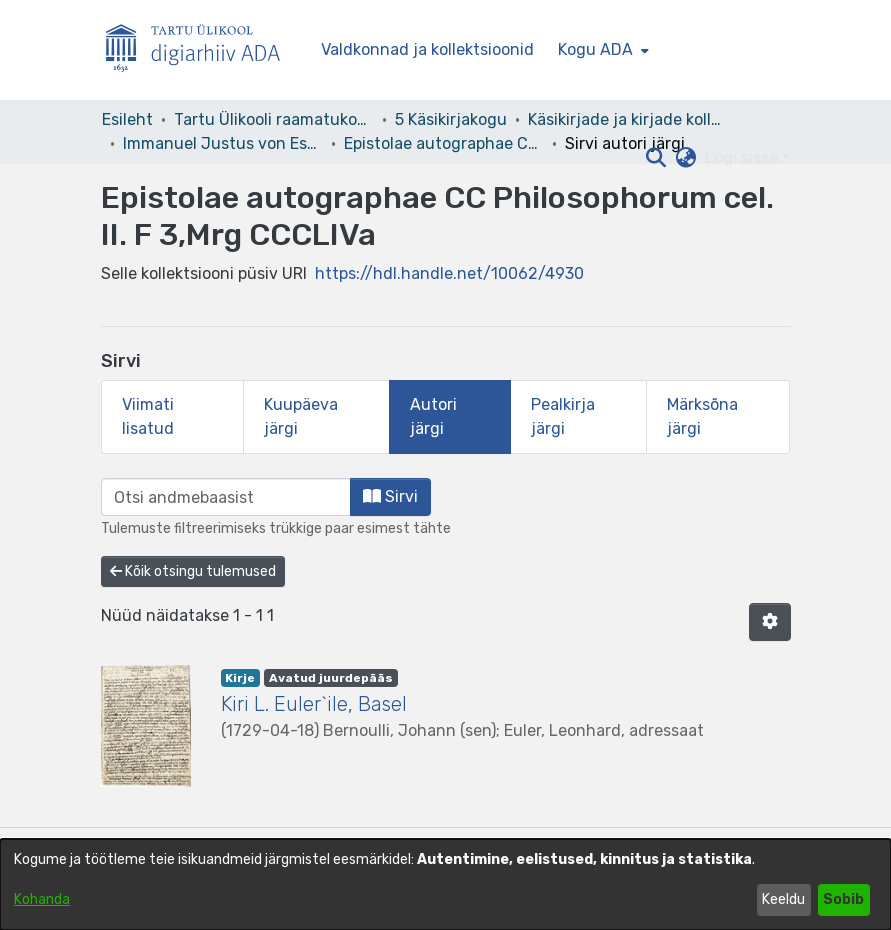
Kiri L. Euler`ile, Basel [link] (314, 704)
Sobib (843, 899)
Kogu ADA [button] (595, 49)
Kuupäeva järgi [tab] (301, 416)
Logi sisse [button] (743, 157)
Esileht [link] (127, 119)
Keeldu (783, 899)
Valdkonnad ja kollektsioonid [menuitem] (427, 49)
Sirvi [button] (390, 496)
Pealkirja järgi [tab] (563, 416)
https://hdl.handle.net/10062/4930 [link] (449, 273)
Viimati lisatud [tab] (148, 416)
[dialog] (445, 884)
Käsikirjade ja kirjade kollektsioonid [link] (628, 119)
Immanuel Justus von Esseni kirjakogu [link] (223, 143)
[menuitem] (601, 50)
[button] (656, 158)
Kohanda (42, 899)
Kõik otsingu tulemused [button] (193, 571)
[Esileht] (201, 50)
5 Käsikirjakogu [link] (451, 119)
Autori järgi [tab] (433, 416)
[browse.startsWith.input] (226, 497)
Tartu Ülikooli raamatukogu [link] (274, 119)
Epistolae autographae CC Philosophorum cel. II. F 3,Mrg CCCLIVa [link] (444, 143)
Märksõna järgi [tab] (702, 416)
